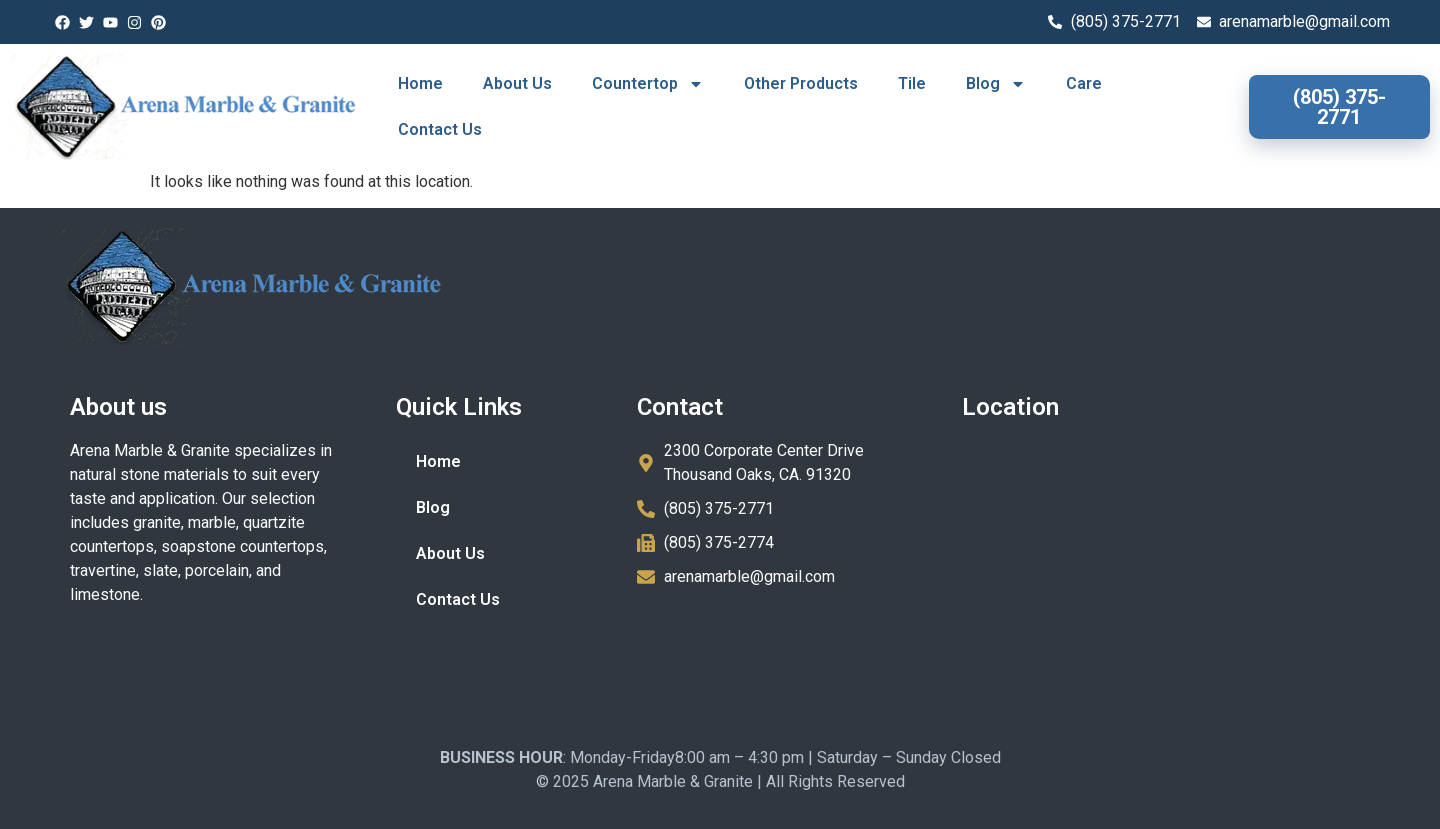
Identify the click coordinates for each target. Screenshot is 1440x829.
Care (1084, 83)
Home (420, 83)
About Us (517, 83)
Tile (912, 83)
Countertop (648, 84)
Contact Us (440, 129)
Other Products (801, 83)
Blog (996, 84)
